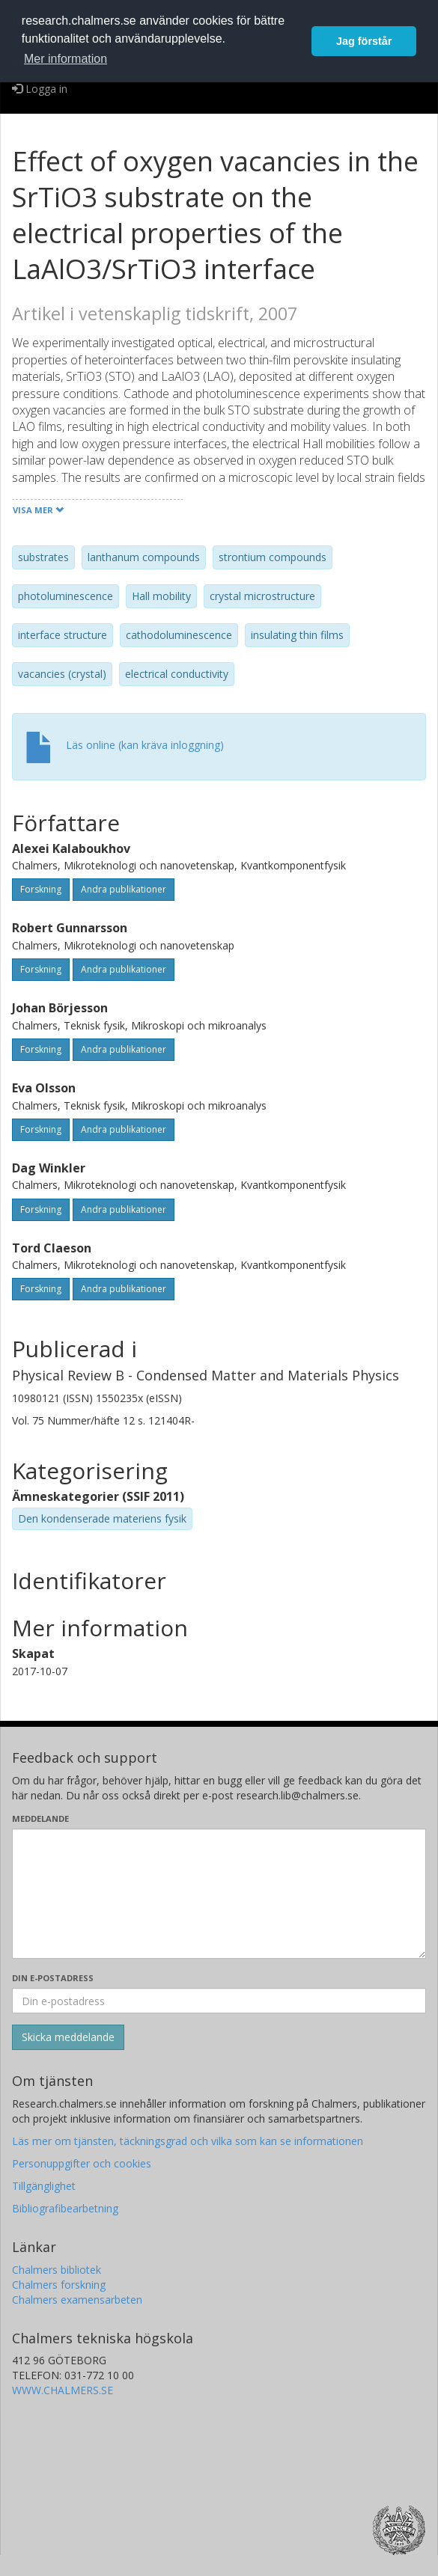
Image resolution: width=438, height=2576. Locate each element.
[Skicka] (68, 2037)
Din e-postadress (53, 1977)
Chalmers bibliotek (56, 2270)
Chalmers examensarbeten (77, 2299)
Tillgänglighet (44, 2186)
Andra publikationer (123, 889)
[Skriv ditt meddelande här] (219, 1894)
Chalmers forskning (59, 2284)
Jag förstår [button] (364, 41)
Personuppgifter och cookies (81, 2163)
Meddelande (40, 1818)
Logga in (39, 89)
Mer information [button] (65, 58)
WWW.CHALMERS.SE (62, 2390)
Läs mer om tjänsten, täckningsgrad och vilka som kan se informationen (187, 2141)
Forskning (40, 889)
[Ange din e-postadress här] (219, 2000)
